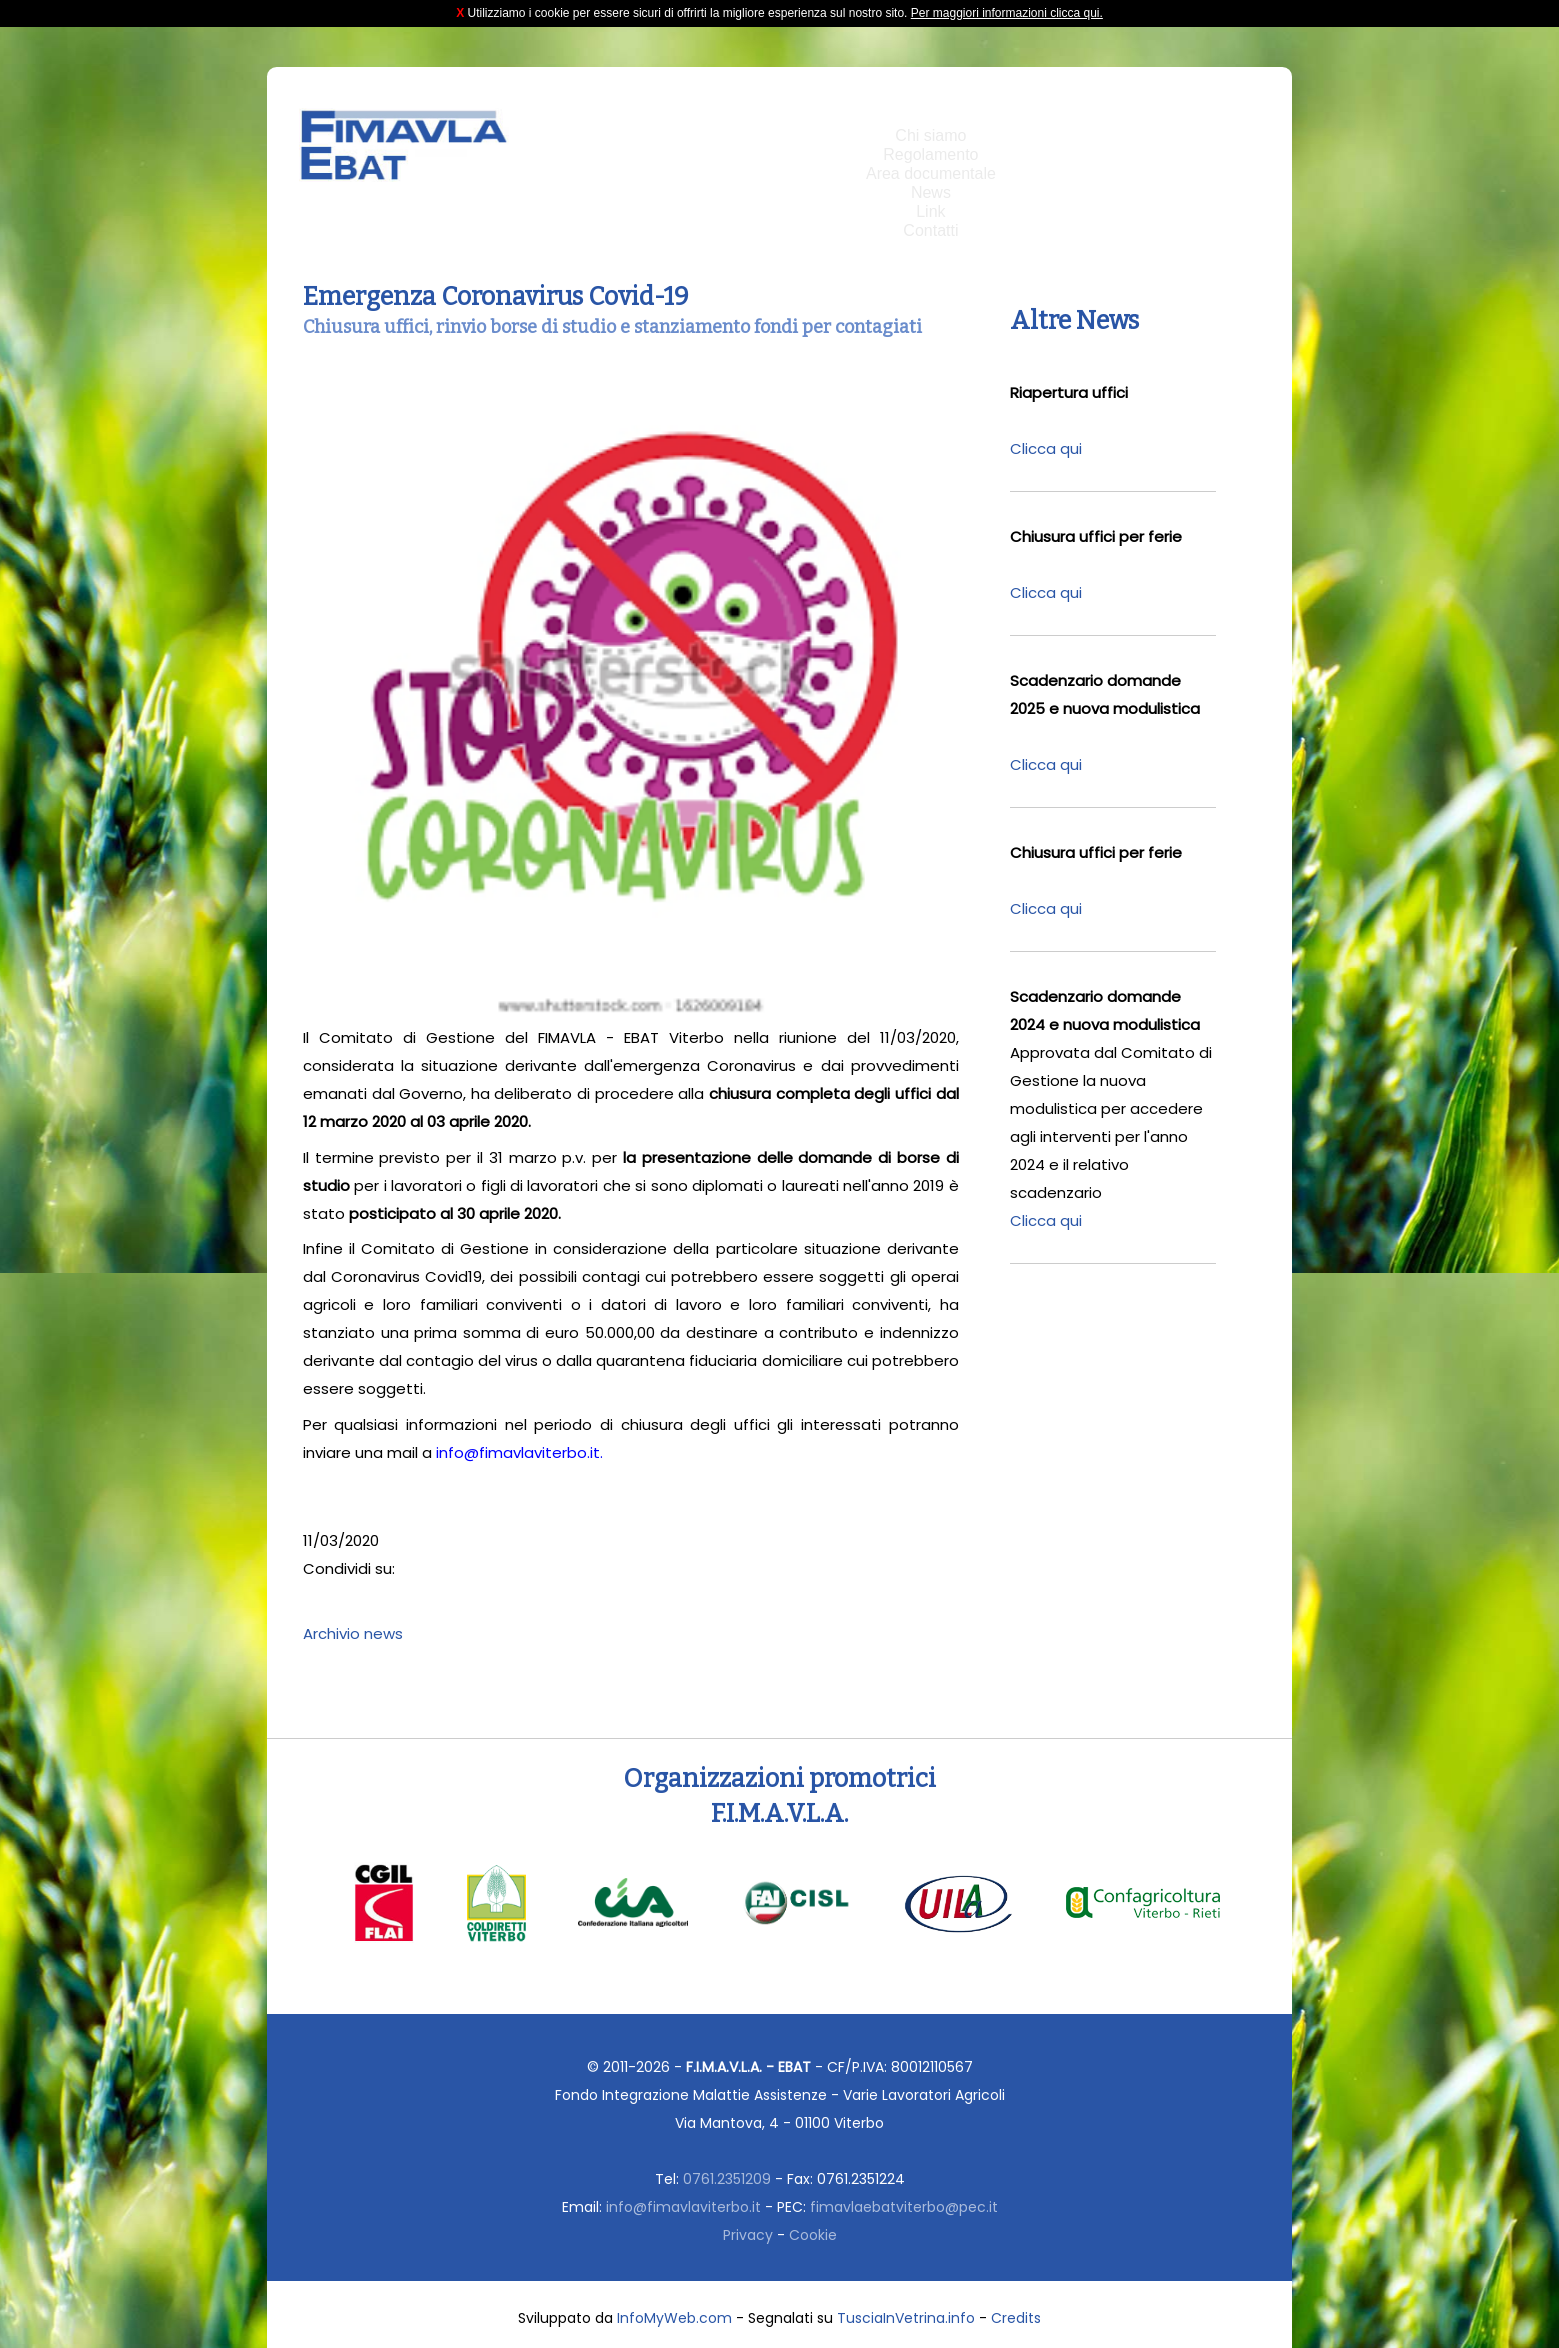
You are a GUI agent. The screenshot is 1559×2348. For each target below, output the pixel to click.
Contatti (930, 230)
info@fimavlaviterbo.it (683, 2207)
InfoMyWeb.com (674, 2318)
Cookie (813, 2235)
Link (930, 211)
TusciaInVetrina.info (906, 2318)
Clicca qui (1046, 448)
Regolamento (930, 154)
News (931, 192)
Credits (1016, 2318)
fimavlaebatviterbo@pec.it (904, 2207)
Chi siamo (930, 135)
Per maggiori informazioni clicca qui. (1007, 13)
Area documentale (931, 173)
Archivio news (353, 1633)
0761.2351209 (727, 2179)
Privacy (748, 2235)
